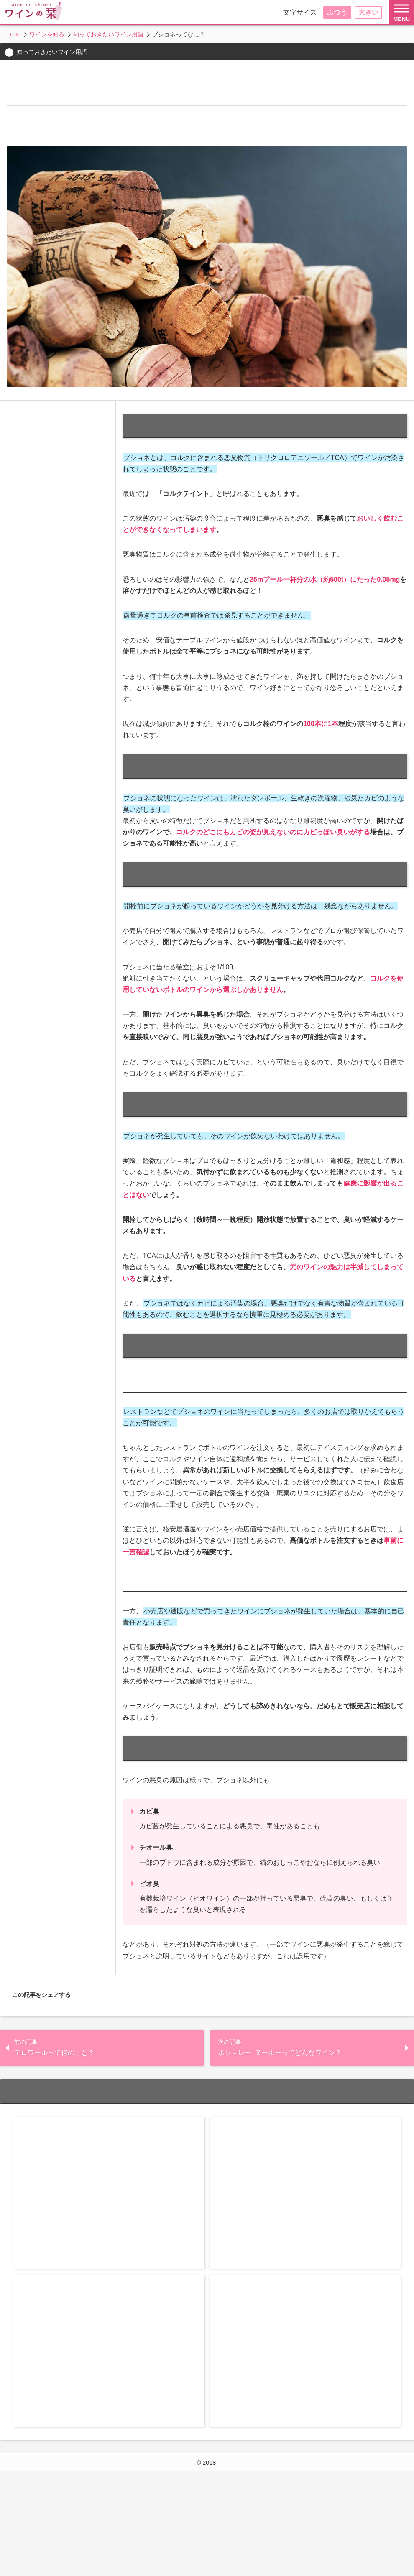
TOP (15, 34)
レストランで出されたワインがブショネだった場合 (100, 197)
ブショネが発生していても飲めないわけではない (97, 169)
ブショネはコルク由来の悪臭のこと (80, 126)
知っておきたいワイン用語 (112, 34)
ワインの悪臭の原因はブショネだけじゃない (92, 225)
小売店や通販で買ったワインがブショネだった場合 (100, 211)
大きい (368, 12)
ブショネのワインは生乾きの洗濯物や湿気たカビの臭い (106, 140)
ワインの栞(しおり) (217, 2548)
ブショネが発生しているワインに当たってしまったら (103, 183)
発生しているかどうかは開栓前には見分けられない (100, 154)
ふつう (337, 12)
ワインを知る (51, 34)
